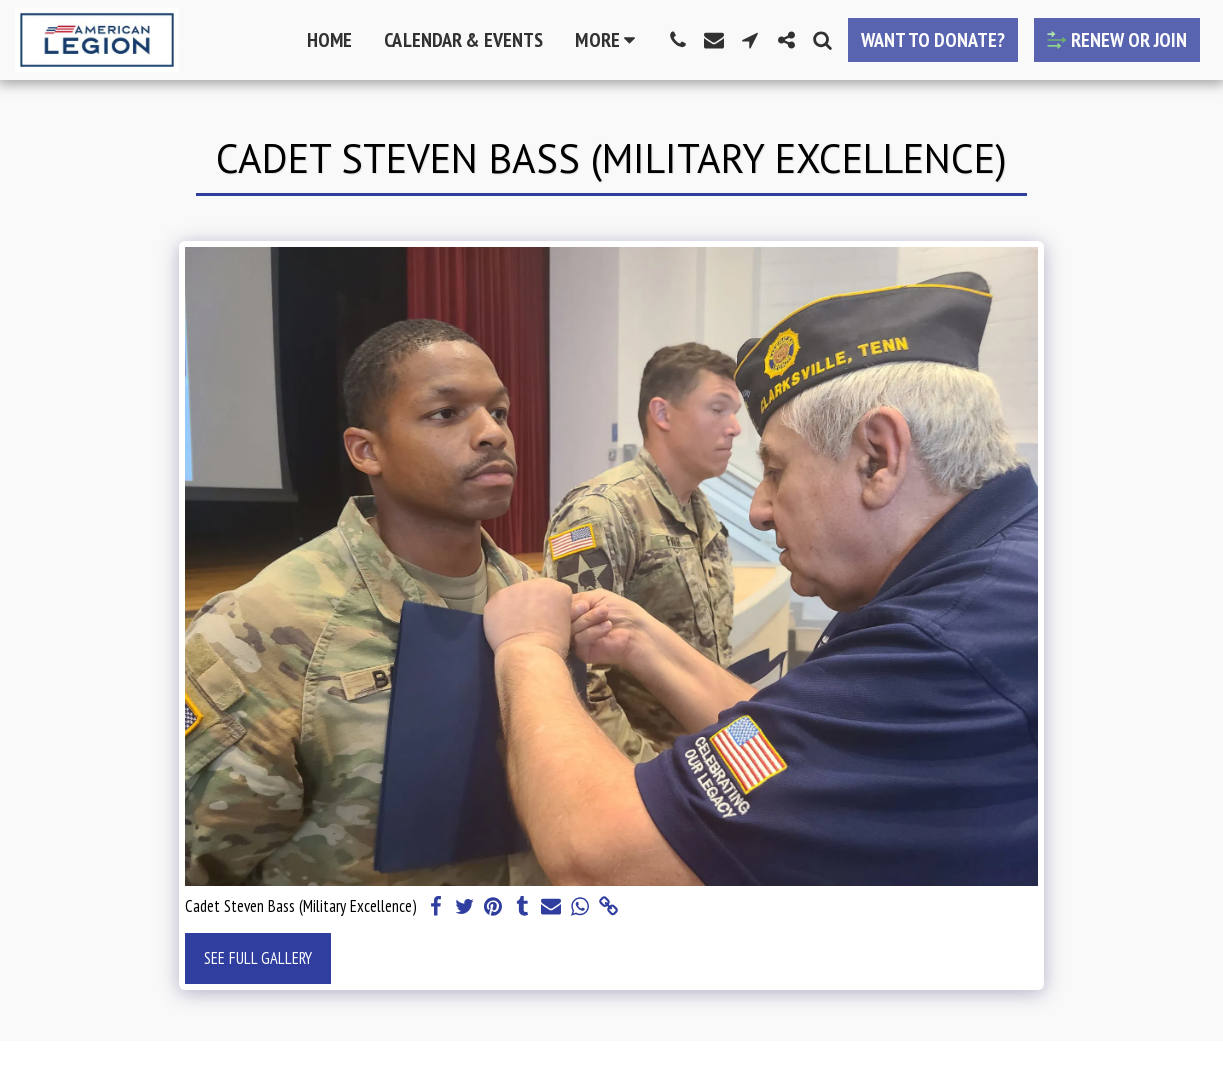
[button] (678, 40)
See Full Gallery (258, 958)
